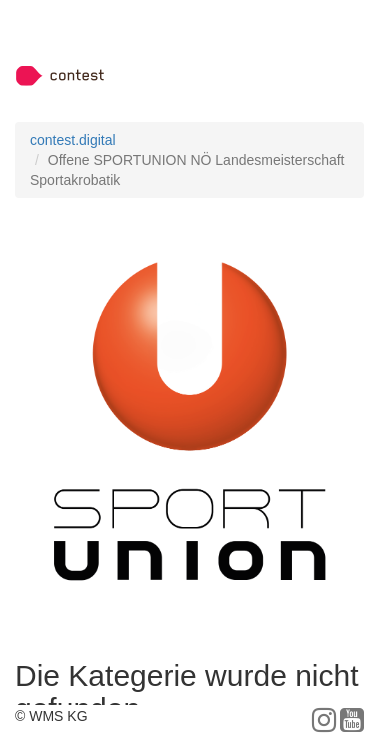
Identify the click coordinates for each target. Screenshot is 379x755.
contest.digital (73, 140)
